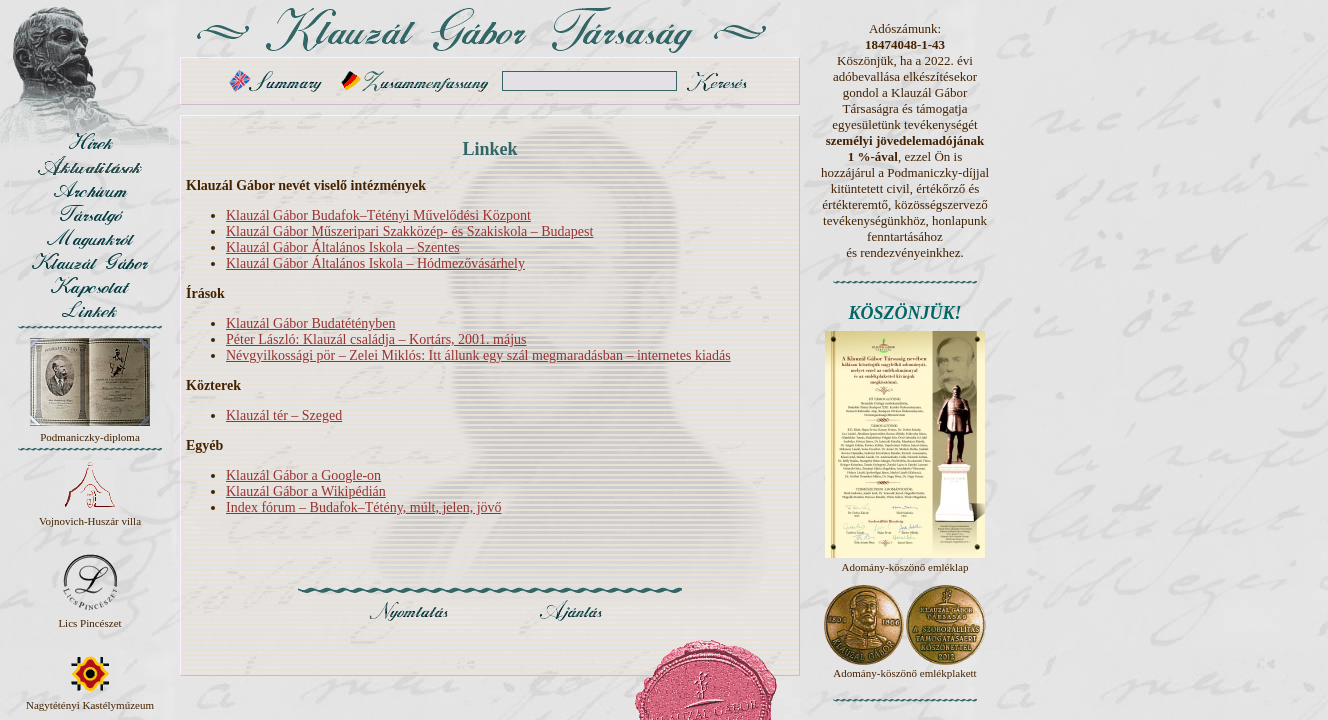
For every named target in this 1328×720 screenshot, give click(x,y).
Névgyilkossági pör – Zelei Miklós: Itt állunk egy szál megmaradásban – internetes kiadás (478, 355)
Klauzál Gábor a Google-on (303, 475)
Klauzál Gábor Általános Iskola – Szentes (343, 247)
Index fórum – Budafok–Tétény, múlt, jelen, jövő (364, 507)
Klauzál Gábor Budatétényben (311, 323)
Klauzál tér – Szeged (284, 415)
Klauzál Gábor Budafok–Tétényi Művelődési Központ (378, 215)
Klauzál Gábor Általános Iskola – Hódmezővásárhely (375, 263)
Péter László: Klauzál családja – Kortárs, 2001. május (376, 339)
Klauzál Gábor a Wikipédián (306, 491)
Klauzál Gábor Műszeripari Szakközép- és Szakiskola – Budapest (409, 231)
